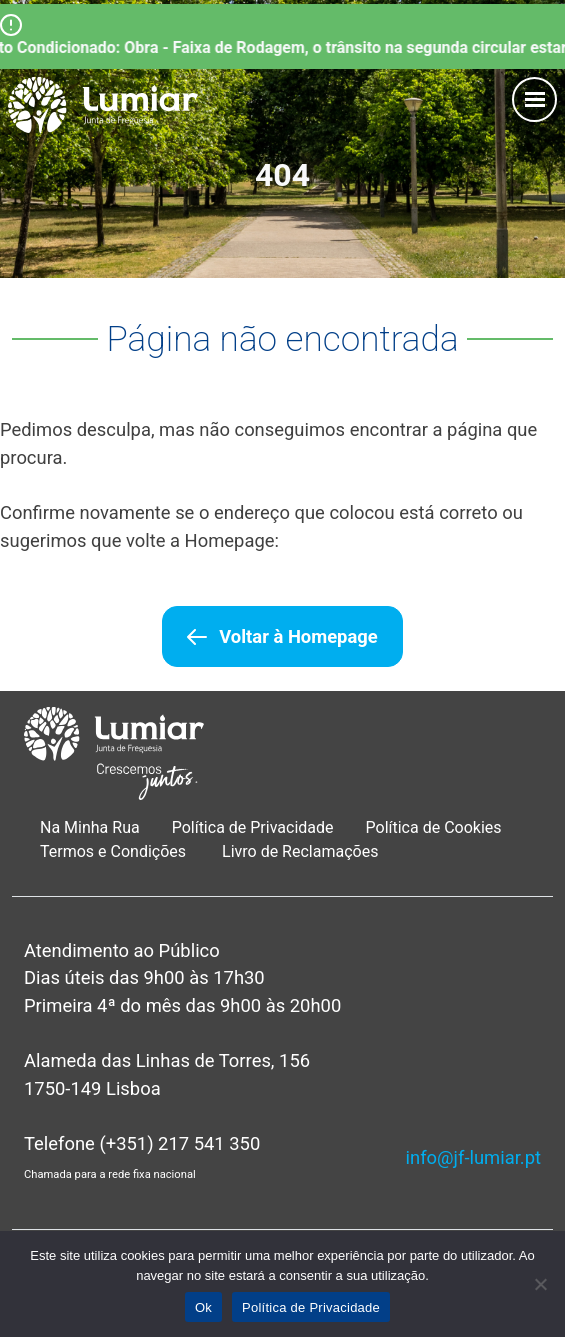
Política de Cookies (434, 827)
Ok (203, 1307)
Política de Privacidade (253, 827)
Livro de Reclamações (300, 851)
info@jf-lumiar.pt (473, 1157)
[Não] (540, 1284)
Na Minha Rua (90, 827)
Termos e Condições (115, 851)
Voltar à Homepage (298, 636)
